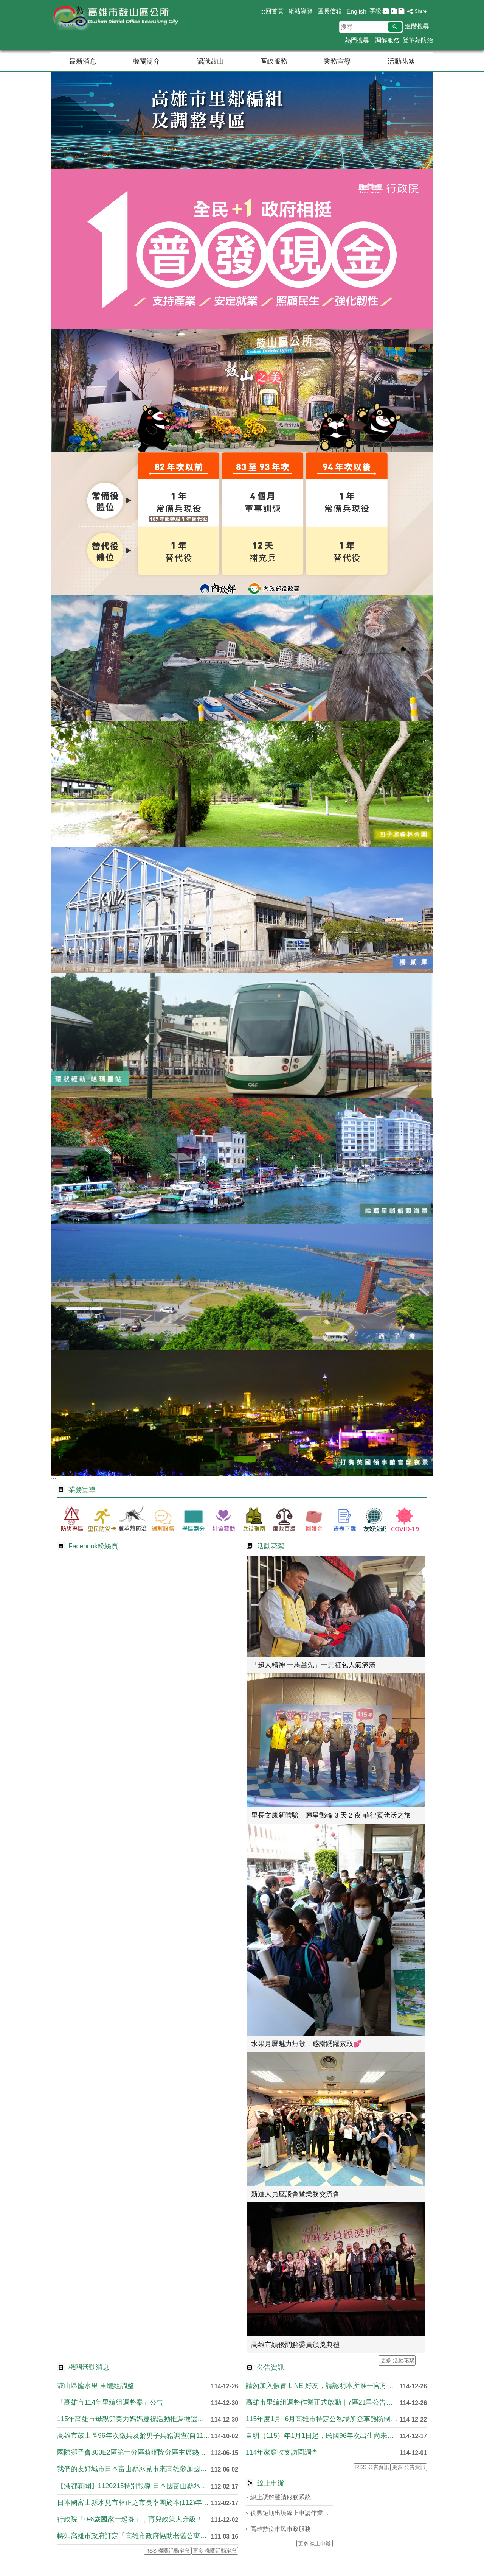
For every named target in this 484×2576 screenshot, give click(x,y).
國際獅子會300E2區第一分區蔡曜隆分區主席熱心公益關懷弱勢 (134, 2452)
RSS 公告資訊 (372, 2467)
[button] (395, 27)
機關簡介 (146, 61)
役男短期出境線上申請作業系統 (291, 2513)
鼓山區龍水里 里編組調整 (95, 2385)
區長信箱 (330, 11)
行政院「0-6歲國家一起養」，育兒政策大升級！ (130, 2519)
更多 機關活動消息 (215, 2551)
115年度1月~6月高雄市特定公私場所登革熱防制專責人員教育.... (323, 2419)
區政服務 (273, 61)
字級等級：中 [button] (394, 11)
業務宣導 (337, 61)
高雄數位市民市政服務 (280, 2529)
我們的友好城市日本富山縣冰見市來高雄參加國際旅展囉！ (134, 2469)
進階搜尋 (417, 26)
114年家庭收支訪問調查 (282, 2452)
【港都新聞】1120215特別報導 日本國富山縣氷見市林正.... (134, 2486)
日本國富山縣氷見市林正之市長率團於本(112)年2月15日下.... (134, 2502)
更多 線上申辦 (314, 2543)
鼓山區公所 (115, 18)
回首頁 (274, 11)
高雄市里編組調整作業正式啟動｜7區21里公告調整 (323, 2402)
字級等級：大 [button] (401, 11)
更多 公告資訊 (408, 2467)
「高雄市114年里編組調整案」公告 (110, 2402)
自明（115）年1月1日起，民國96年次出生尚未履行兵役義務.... (323, 2435)
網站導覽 (301, 11)
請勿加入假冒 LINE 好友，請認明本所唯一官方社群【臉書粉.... (323, 2385)
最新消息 (82, 61)
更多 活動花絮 (397, 2360)
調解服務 (387, 40)
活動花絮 (401, 61)
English (356, 11)
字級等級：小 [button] (386, 11)
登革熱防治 (418, 40)
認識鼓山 (210, 61)
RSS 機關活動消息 (167, 2551)
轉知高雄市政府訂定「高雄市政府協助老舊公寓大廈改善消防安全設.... (134, 2536)
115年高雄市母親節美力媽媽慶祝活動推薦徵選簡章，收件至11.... (134, 2419)
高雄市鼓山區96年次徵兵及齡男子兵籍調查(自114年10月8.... (134, 2435)
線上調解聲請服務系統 (280, 2497)
